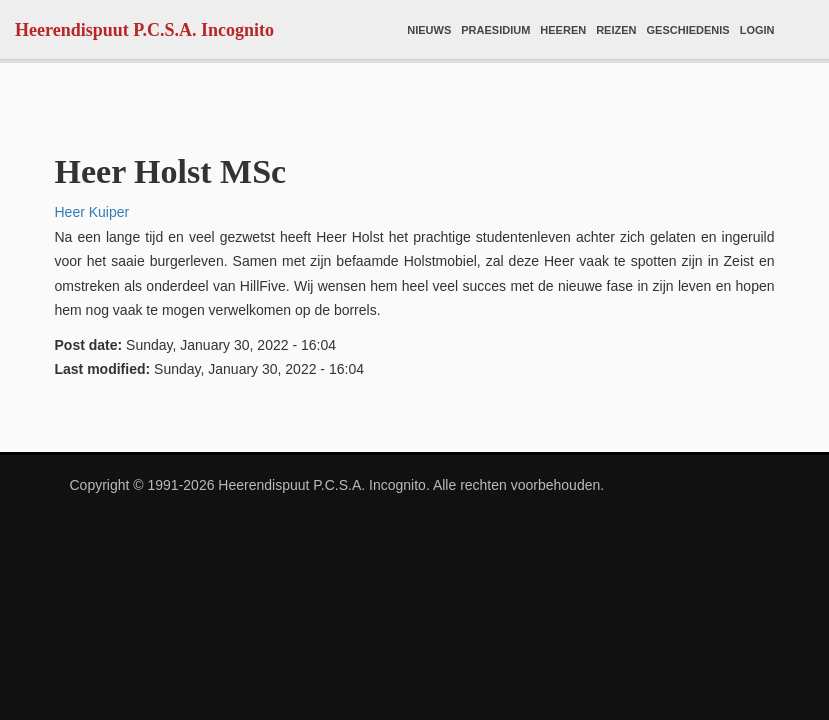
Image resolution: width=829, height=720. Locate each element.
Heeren (563, 30)
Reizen (616, 30)
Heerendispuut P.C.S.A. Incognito (144, 30)
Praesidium (495, 30)
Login (757, 30)
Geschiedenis (688, 30)
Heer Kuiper (92, 212)
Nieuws (429, 30)
